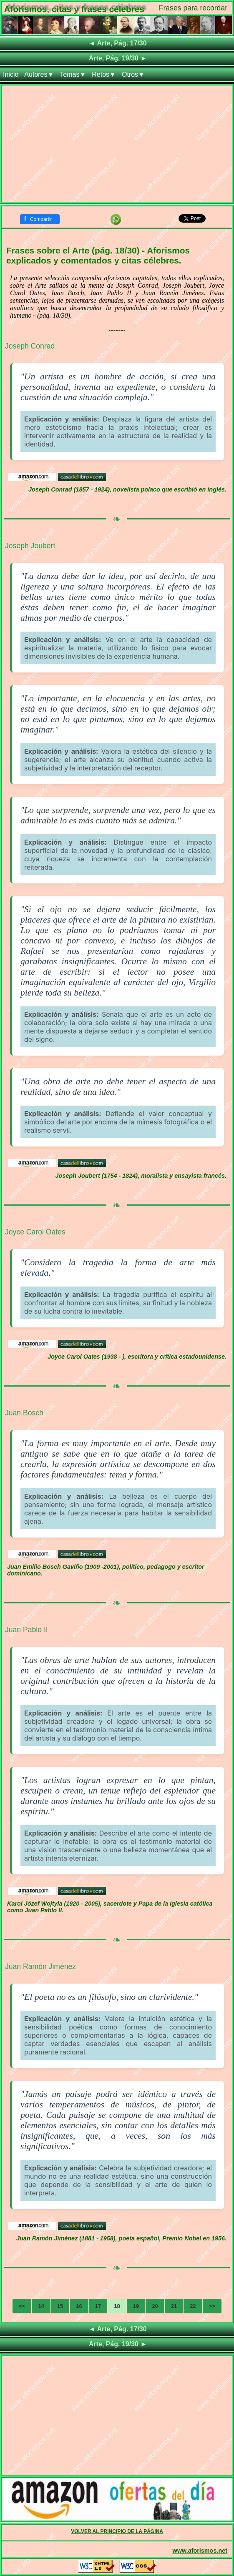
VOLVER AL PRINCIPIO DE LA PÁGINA (117, 2531)
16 (79, 2306)
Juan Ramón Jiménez (40, 1966)
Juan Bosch (24, 1413)
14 (41, 2306)
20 (155, 2306)
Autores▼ (39, 74)
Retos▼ (104, 74)
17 (98, 2306)
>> (212, 2306)
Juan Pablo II (26, 1629)
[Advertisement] (117, 143)
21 (174, 2306)
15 (60, 2306)
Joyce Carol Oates (35, 1232)
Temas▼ (73, 74)
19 (136, 2306)
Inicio (10, 74)
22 (193, 2306)
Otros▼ (133, 74)
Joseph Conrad (30, 346)
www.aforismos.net (200, 2550)
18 (117, 2306)
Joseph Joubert (30, 546)
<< (22, 2306)
